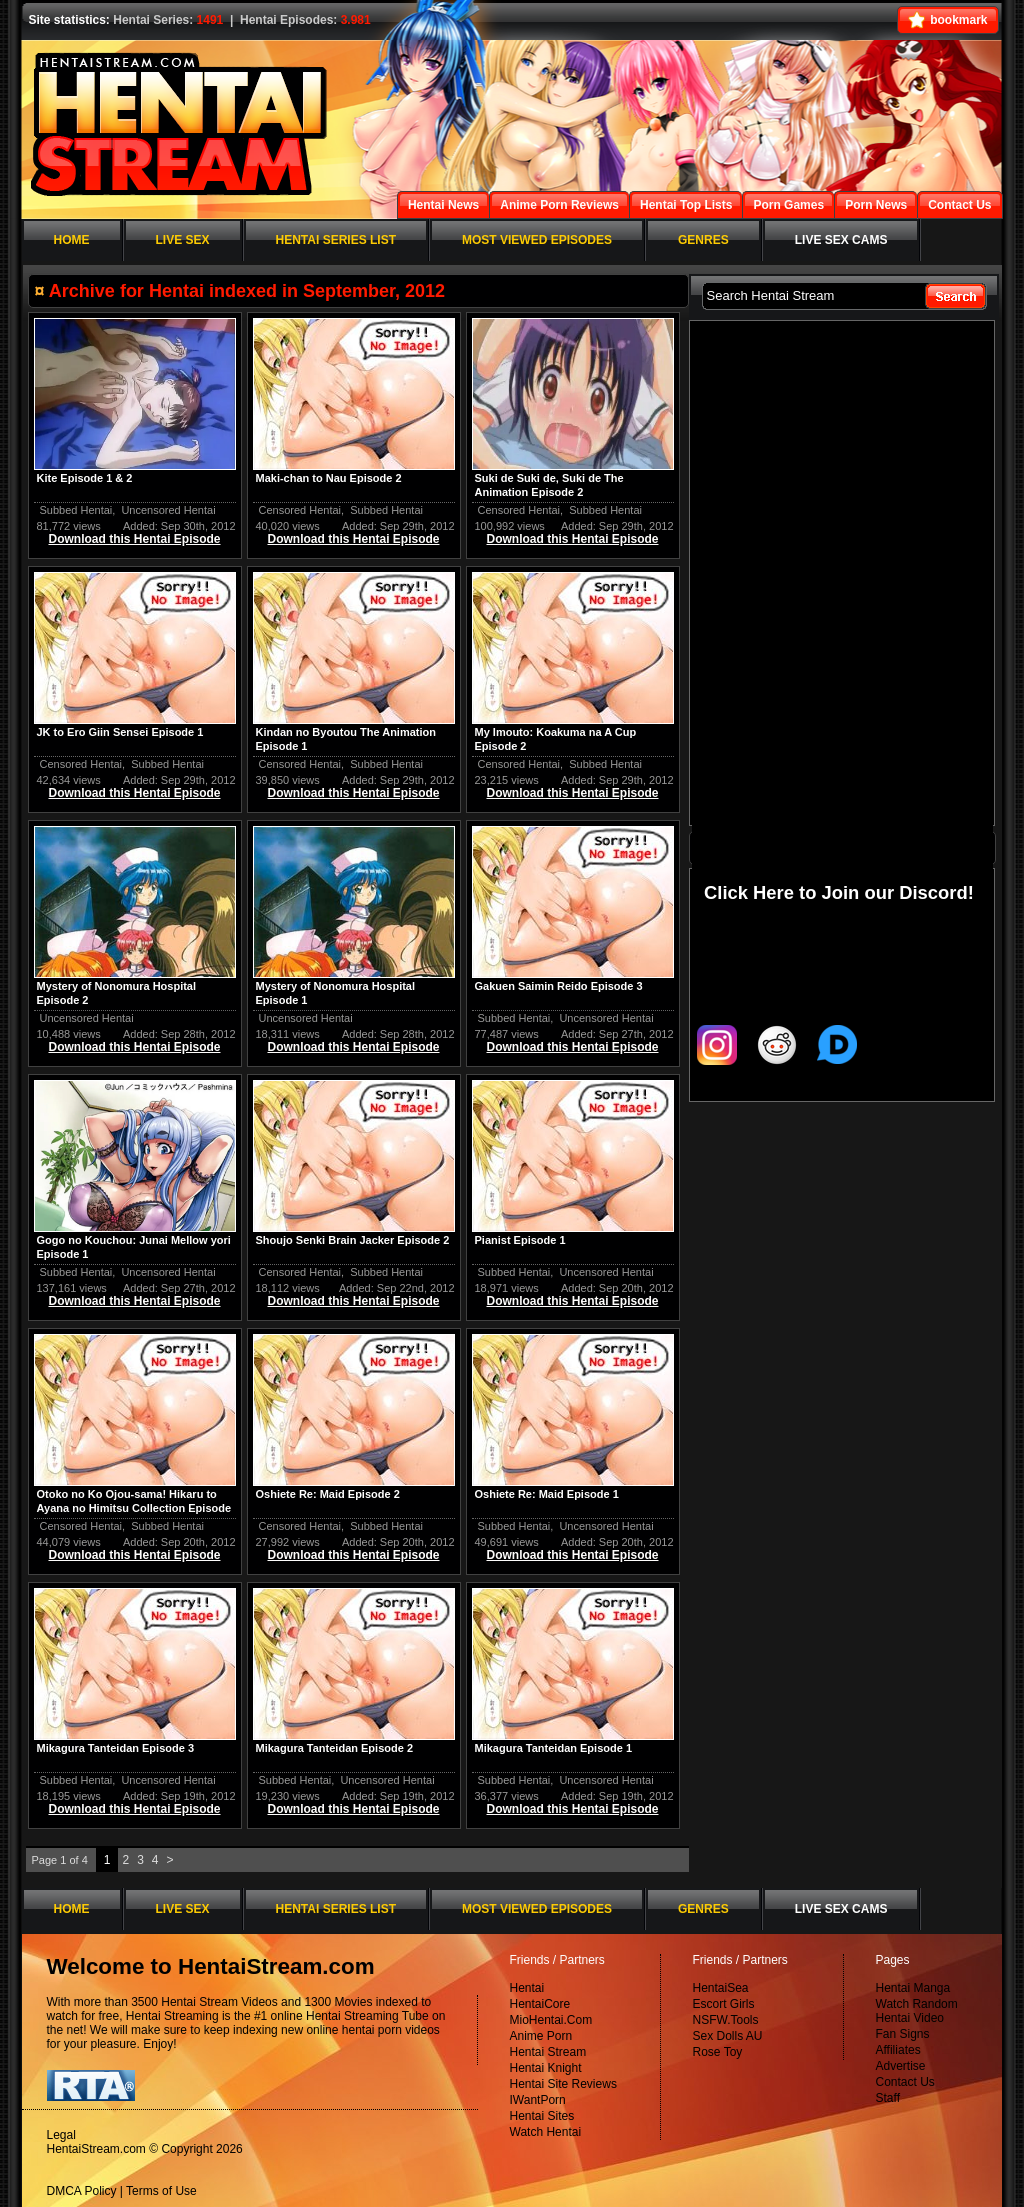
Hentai (527, 1988)
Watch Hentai (546, 2132)
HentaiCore (540, 2004)
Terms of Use (161, 2191)
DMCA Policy (82, 2191)
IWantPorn (538, 2100)
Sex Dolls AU (728, 2036)
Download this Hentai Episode (134, 539)
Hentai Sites (542, 2116)
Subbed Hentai (76, 510)
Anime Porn (541, 2036)
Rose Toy (718, 2052)
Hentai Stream (548, 2052)
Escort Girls (724, 2004)
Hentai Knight (546, 2068)
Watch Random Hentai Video (917, 2011)
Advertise (901, 2066)
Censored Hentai (300, 510)
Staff (888, 2098)
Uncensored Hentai (168, 510)
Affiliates (898, 2050)
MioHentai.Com (551, 2020)
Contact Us (905, 2082)
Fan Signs (903, 2034)
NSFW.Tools (726, 2020)
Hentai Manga (913, 1988)
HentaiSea (721, 1988)
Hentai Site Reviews (563, 2084)
